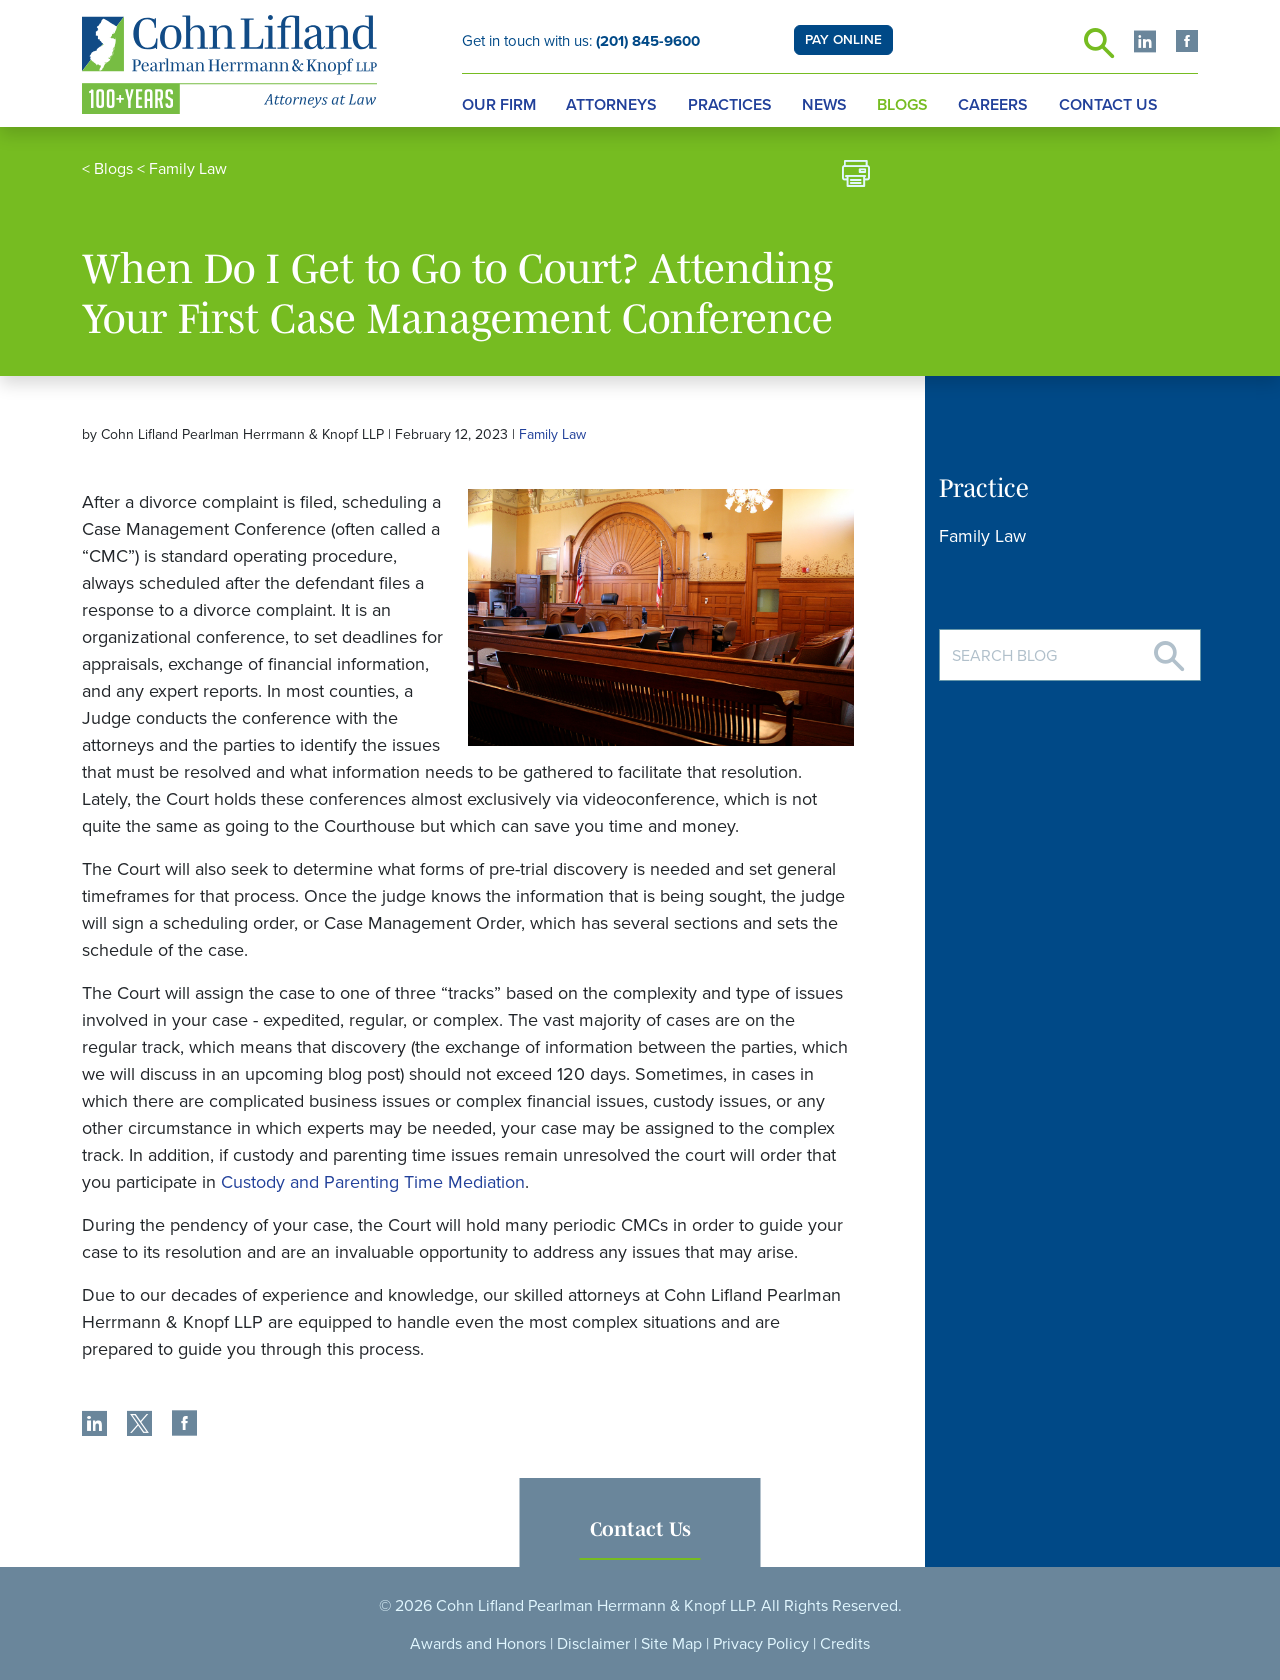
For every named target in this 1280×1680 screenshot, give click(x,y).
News (824, 105)
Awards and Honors (478, 1644)
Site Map (671, 1644)
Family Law (188, 169)
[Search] (1169, 648)
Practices (730, 105)
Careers (993, 105)
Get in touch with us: (581, 41)
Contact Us (1108, 105)
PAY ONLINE (843, 40)
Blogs (902, 105)
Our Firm (499, 105)
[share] (94, 1426)
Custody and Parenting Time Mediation (373, 1182)
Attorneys (611, 105)
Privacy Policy (761, 1644)
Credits (845, 1644)
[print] (856, 176)
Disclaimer (593, 1644)
